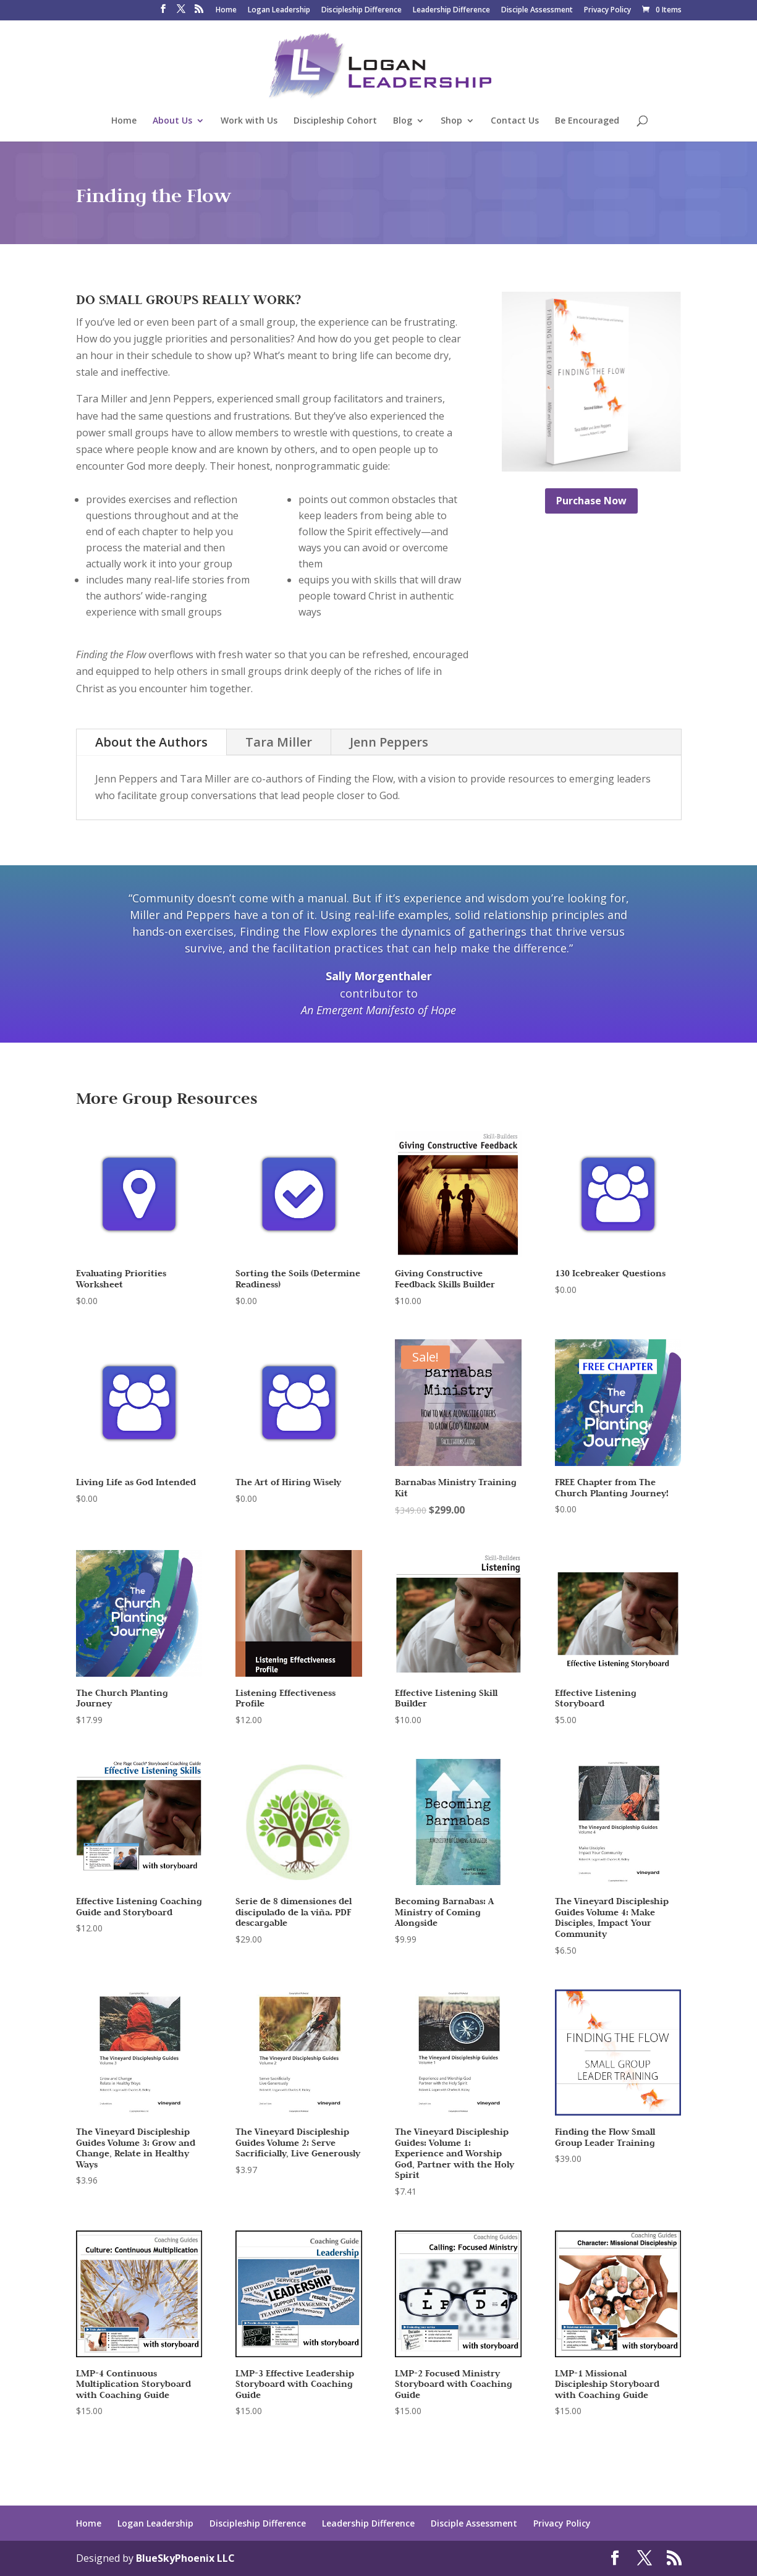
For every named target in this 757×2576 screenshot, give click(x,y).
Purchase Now (591, 500)
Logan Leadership (279, 10)
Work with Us (249, 121)
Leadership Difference (451, 10)
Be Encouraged (587, 121)
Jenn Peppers (389, 742)
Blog (402, 121)
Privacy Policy (607, 10)
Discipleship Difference (361, 10)
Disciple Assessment (537, 10)
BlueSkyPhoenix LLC (185, 2558)
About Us (172, 121)
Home (226, 10)
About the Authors (151, 742)
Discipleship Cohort (335, 121)
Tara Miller (278, 742)
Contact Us (515, 121)
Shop (451, 121)
